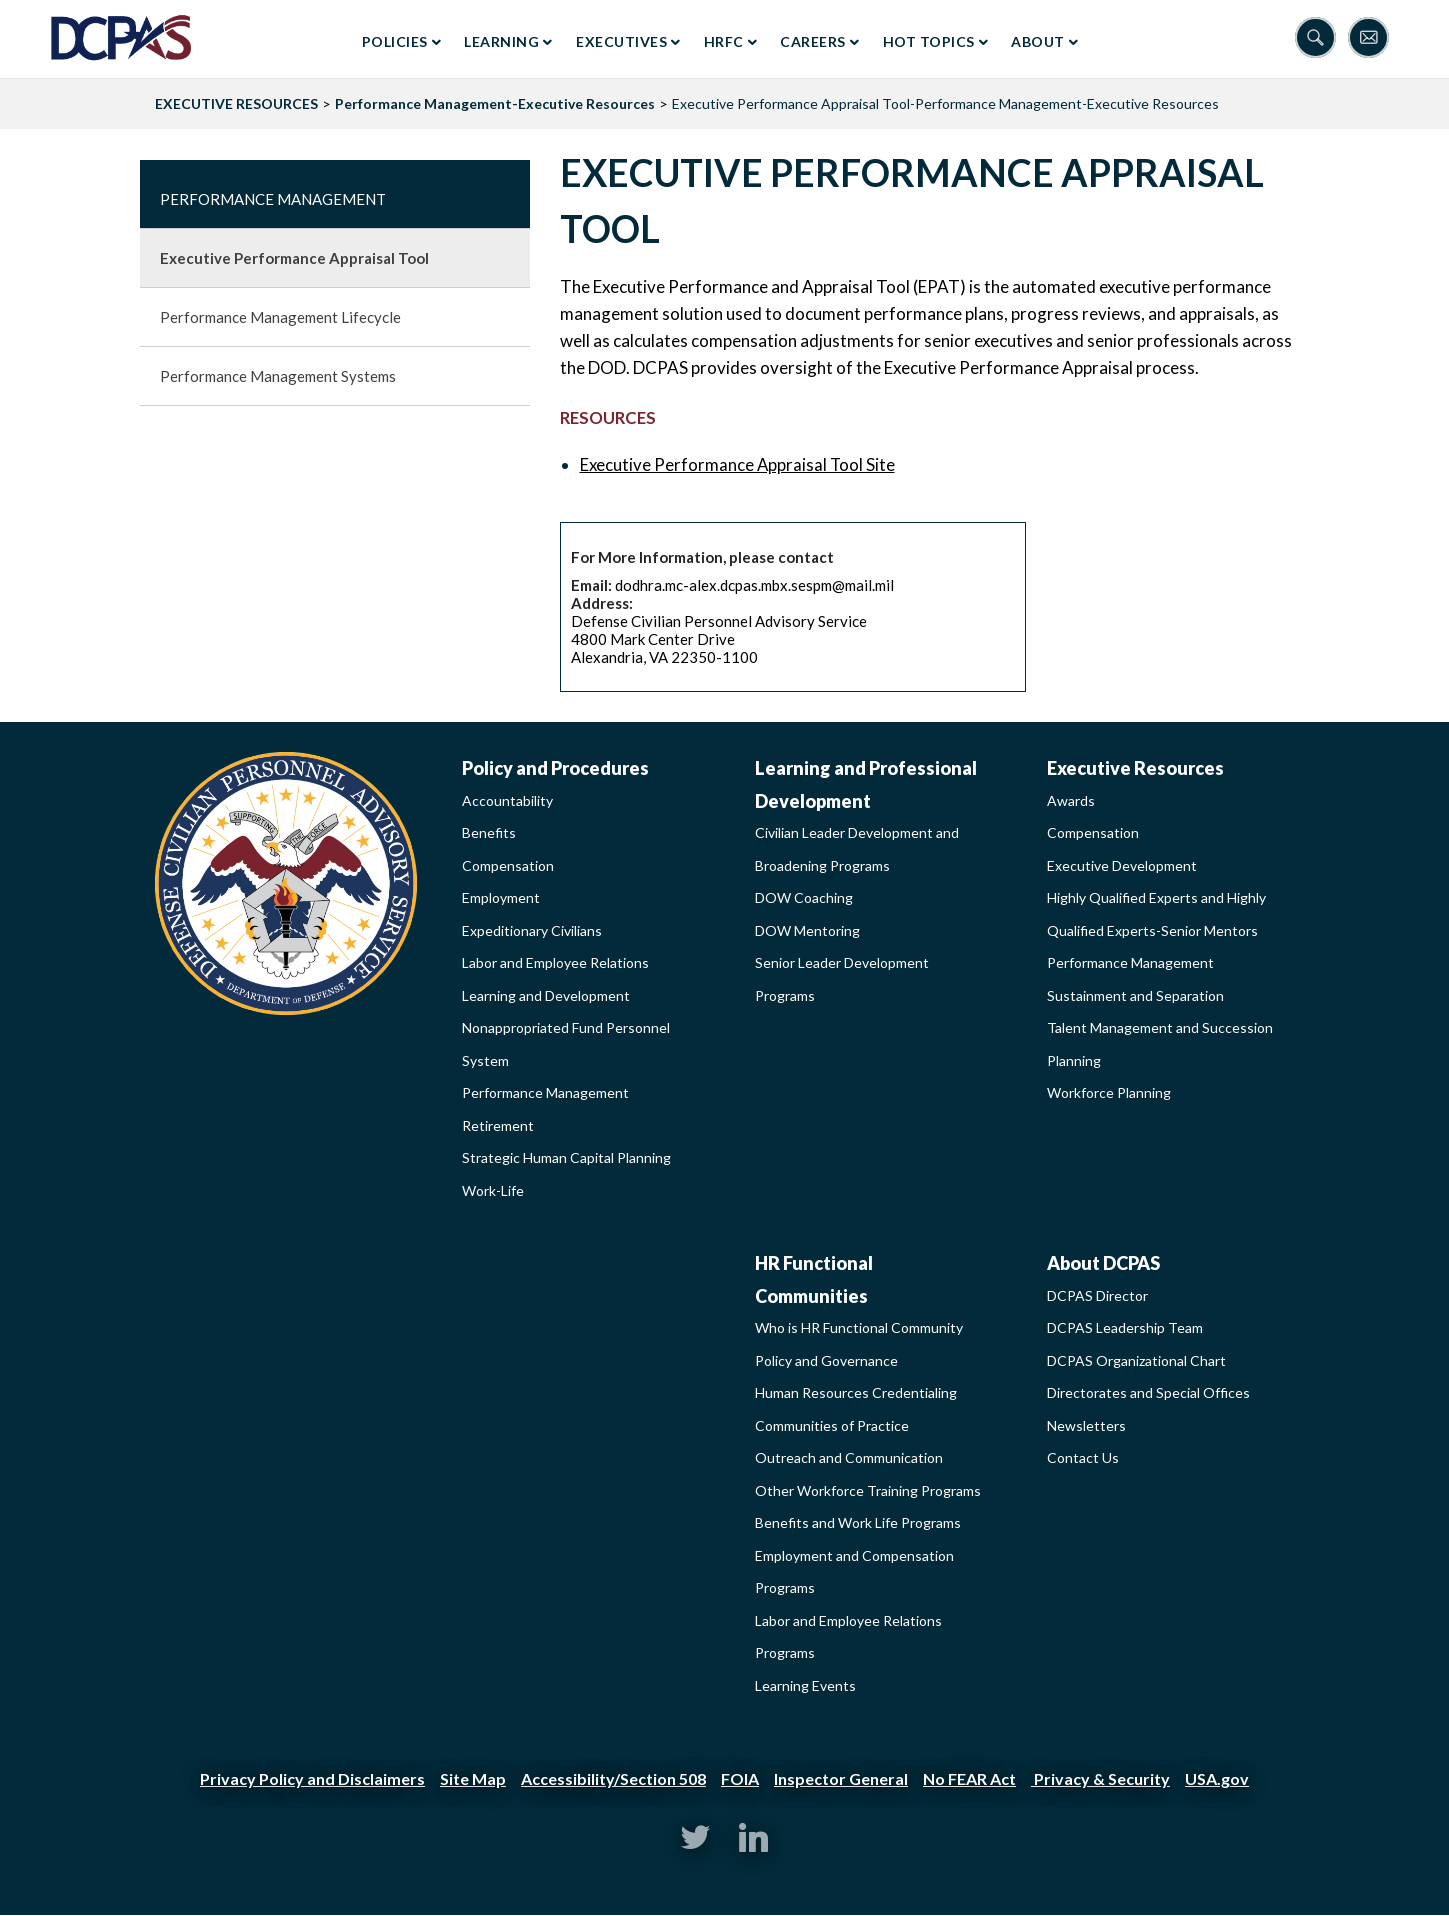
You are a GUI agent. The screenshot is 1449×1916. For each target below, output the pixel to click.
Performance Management (273, 199)
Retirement (498, 1125)
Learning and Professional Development (866, 784)
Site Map (473, 1778)
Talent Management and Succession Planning (1160, 1044)
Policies (395, 41)
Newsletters (1086, 1425)
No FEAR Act (969, 1778)
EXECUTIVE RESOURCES (236, 103)
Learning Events (805, 1685)
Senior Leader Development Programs (842, 979)
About (1038, 41)
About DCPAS (1103, 1263)
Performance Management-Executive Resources (495, 103)
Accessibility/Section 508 (613, 1778)
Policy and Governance (826, 1360)
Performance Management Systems (278, 376)
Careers (813, 41)
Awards (1071, 800)
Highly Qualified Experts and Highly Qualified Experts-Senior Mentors (1156, 914)
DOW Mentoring (807, 930)
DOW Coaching (804, 897)
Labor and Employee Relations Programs (848, 1637)
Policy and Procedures (555, 768)
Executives (621, 41)
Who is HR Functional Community (859, 1327)
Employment (501, 897)
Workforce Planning (1109, 1092)
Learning (501, 41)
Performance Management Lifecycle (280, 317)
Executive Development (1122, 865)
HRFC (724, 41)
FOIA (740, 1778)
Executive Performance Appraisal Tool (294, 258)
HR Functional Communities (814, 1279)
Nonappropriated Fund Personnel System (566, 1044)
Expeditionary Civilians (532, 930)
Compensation (508, 865)
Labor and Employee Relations (555, 962)
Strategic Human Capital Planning (566, 1157)
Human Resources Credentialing (856, 1392)
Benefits (489, 832)
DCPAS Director (1097, 1295)
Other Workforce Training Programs (868, 1490)
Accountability (507, 800)
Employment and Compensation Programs (854, 1572)
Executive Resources (1135, 768)
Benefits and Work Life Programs (858, 1522)
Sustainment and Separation (1135, 995)
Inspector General (841, 1778)
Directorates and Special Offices (1148, 1392)
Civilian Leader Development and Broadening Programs (857, 849)
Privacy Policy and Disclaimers (312, 1778)
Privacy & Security (1100, 1778)
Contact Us (1083, 1457)
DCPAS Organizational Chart (1136, 1360)
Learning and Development (546, 995)
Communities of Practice (832, 1425)
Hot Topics (929, 41)
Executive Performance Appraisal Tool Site (737, 464)
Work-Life (493, 1190)
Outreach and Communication (849, 1457)
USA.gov (1217, 1778)
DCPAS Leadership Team (1125, 1327)
